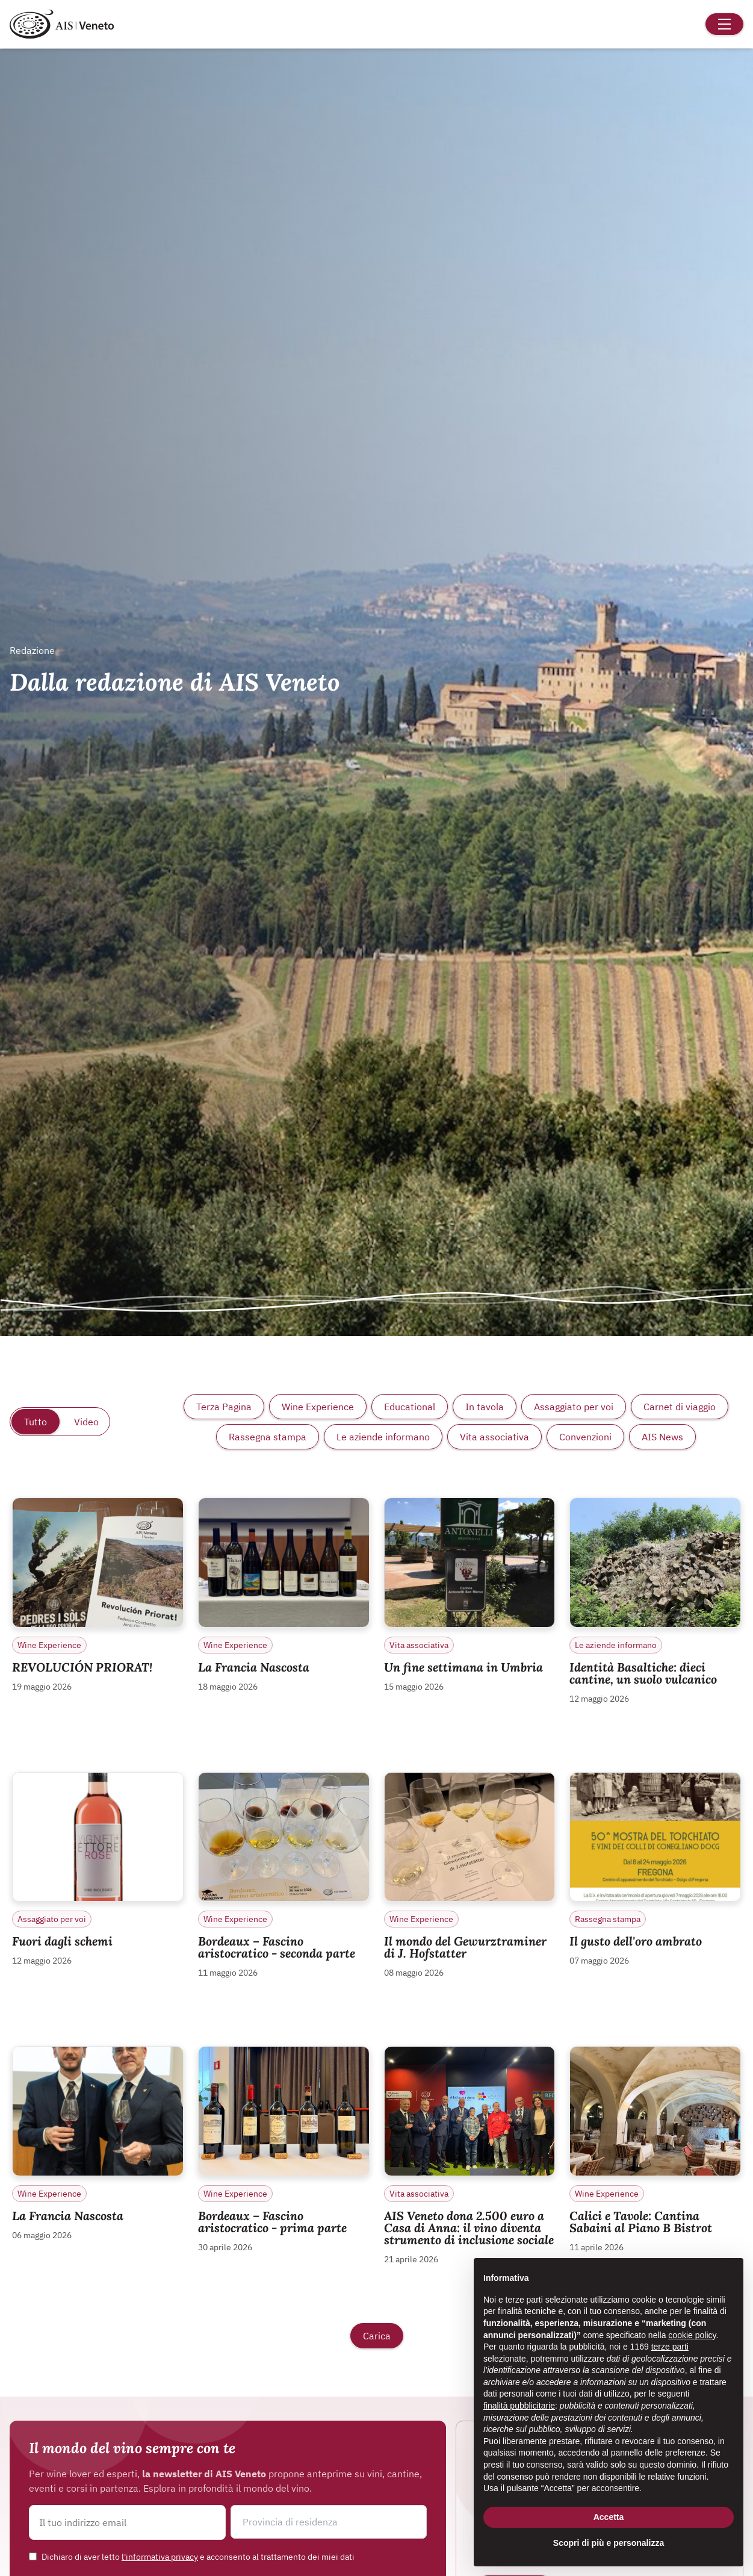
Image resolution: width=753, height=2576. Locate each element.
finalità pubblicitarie (519, 2405)
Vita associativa (494, 1437)
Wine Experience (318, 1407)
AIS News (662, 1437)
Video (86, 1422)
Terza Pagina (224, 1407)
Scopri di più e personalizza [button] (608, 2543)
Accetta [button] (608, 2517)
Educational (409, 1407)
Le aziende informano (383, 1437)
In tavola (484, 1407)
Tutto (35, 1422)
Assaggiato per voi (573, 1407)
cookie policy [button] (692, 2335)
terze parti (670, 2346)
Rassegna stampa (267, 1437)
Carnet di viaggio (679, 1407)
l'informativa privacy (160, 2556)
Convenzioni (585, 1437)
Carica (377, 2336)
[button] (329, 2522)
